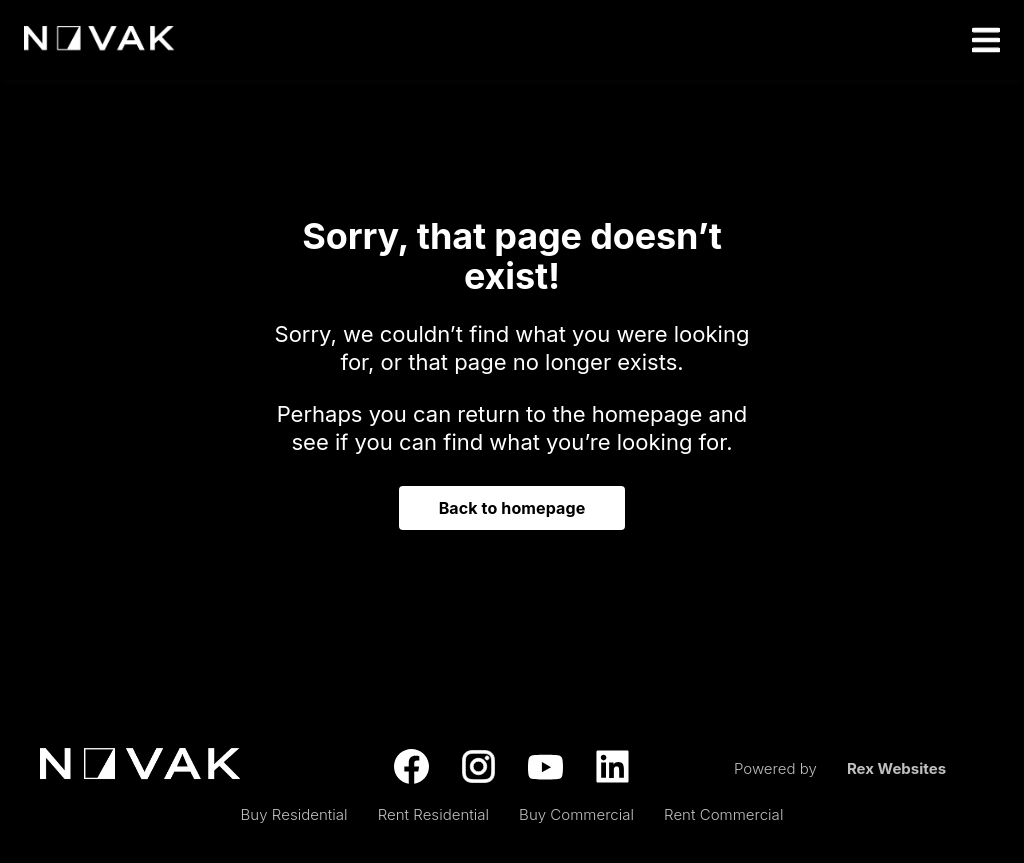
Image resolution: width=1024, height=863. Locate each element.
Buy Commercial (576, 814)
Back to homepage (512, 508)
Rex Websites (896, 768)
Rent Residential (433, 814)
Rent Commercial (723, 814)
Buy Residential (294, 814)
